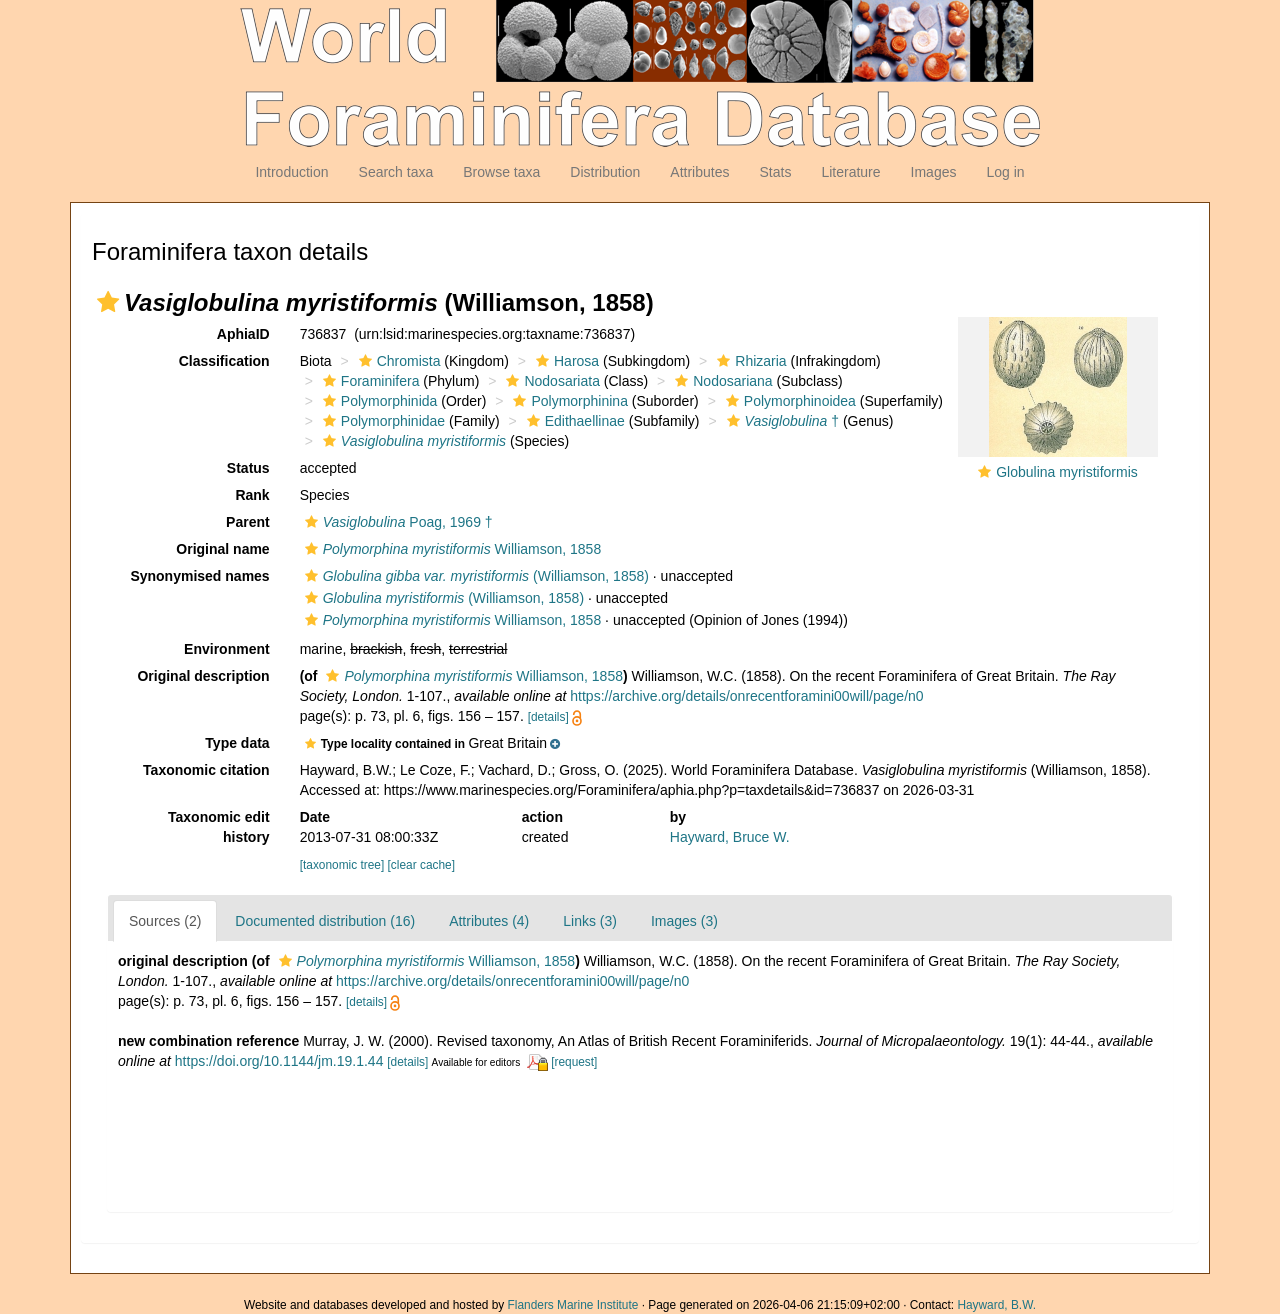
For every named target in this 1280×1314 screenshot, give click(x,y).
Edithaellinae (573, 421)
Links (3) (590, 921)
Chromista (397, 361)
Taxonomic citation (206, 770)
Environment (227, 649)
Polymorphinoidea (788, 401)
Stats (775, 172)
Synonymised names (199, 576)
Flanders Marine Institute (573, 1305)
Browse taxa (501, 172)
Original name (222, 549)
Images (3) (684, 921)
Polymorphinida (378, 401)
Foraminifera (369, 381)
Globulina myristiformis (1067, 472)
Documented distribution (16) (325, 921)
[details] (548, 717)
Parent (248, 522)
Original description (203, 676)
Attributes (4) (489, 921)
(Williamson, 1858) (474, 576)
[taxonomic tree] (342, 865)
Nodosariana (721, 381)
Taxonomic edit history (219, 827)
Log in (1005, 172)
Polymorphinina (568, 401)
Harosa (565, 361)
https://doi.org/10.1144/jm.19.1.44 (279, 1061)
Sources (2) (165, 921)
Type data (237, 743)
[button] (108, 302)
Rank (252, 495)
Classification (224, 361)
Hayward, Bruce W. (730, 837)
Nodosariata (550, 381)
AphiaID (243, 334)
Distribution (605, 172)
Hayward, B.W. (996, 1305)
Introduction (291, 172)
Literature (850, 172)
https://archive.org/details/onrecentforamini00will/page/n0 (746, 696)
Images (934, 172)
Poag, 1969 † (396, 522)
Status (248, 468)
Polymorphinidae (381, 421)
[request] (574, 1062)
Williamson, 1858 (451, 549)
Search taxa (396, 172)
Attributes (699, 172)
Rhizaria (749, 361)
